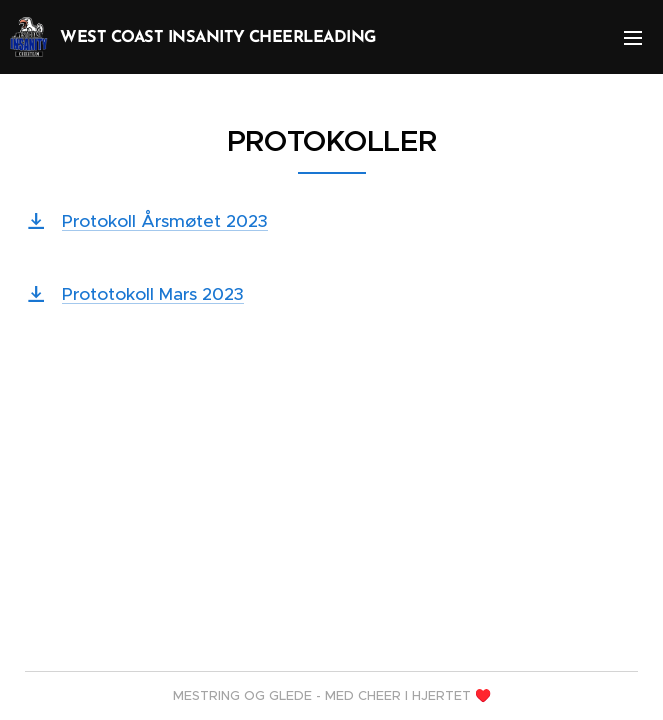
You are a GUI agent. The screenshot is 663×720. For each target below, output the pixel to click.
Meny (633, 38)
